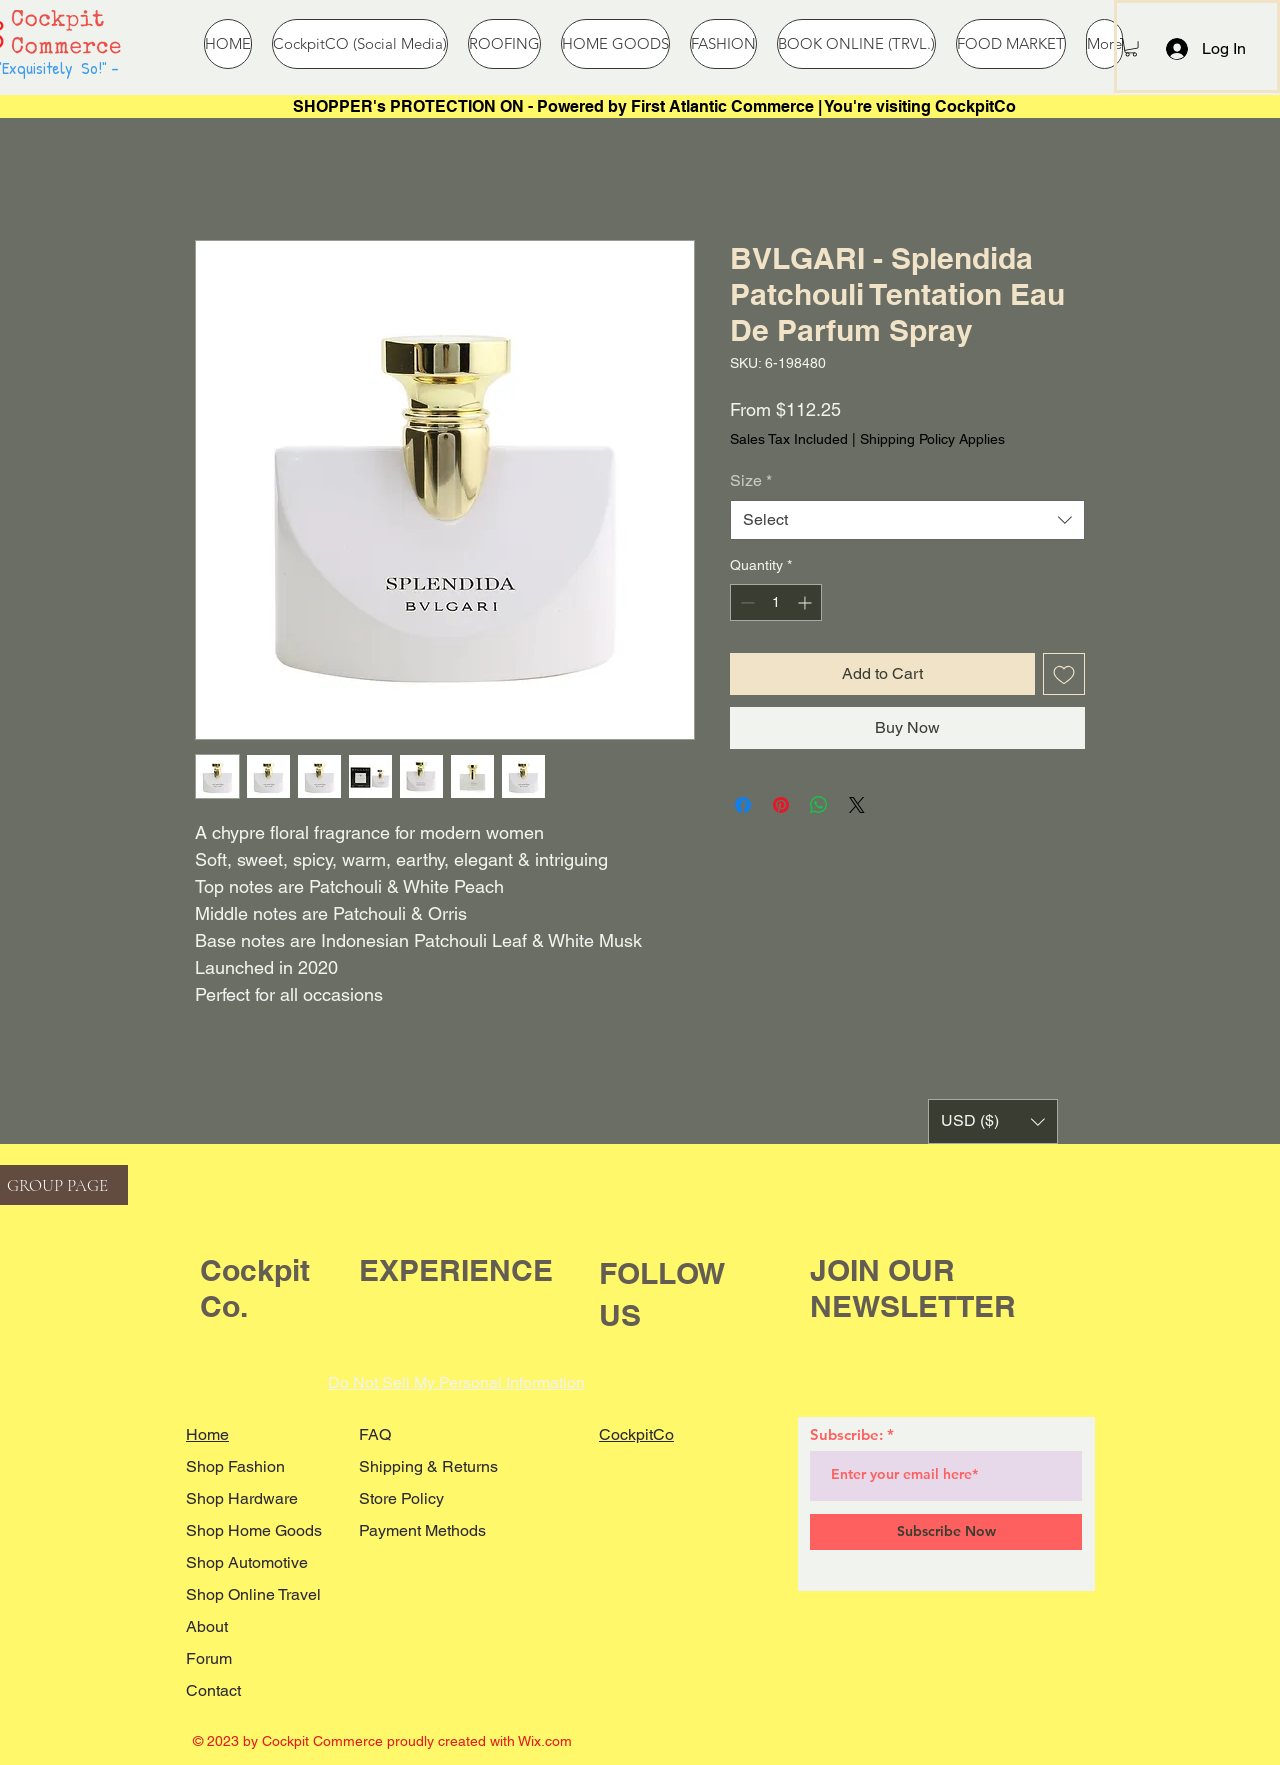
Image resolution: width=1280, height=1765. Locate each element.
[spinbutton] (776, 602)
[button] (1131, 47)
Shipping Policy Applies (932, 439)
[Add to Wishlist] (1064, 674)
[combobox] (907, 520)
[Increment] (806, 602)
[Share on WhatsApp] (819, 805)
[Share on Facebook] (743, 805)
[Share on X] (857, 805)
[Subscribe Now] (946, 1532)
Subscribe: (846, 1434)
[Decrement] (745, 602)
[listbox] (993, 1121)
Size (751, 480)
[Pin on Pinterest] (781, 805)
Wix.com (545, 1741)
